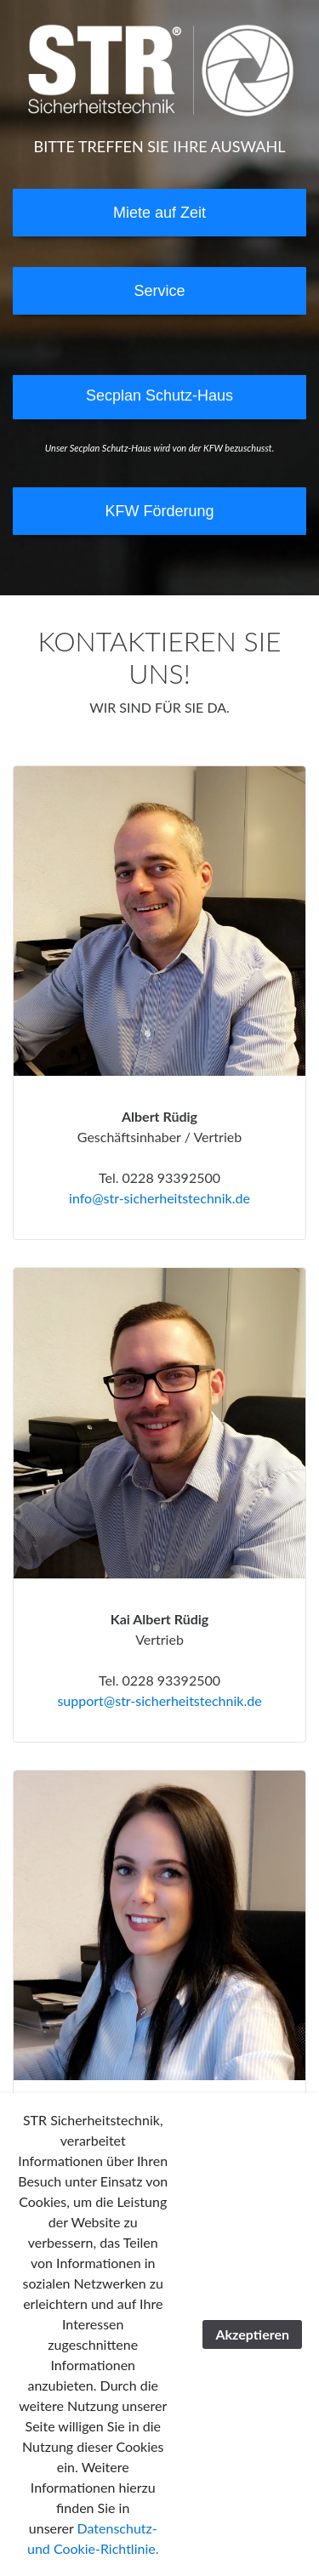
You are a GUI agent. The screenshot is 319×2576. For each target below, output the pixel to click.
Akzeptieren (252, 2334)
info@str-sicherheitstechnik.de (159, 1198)
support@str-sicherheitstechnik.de (159, 1700)
